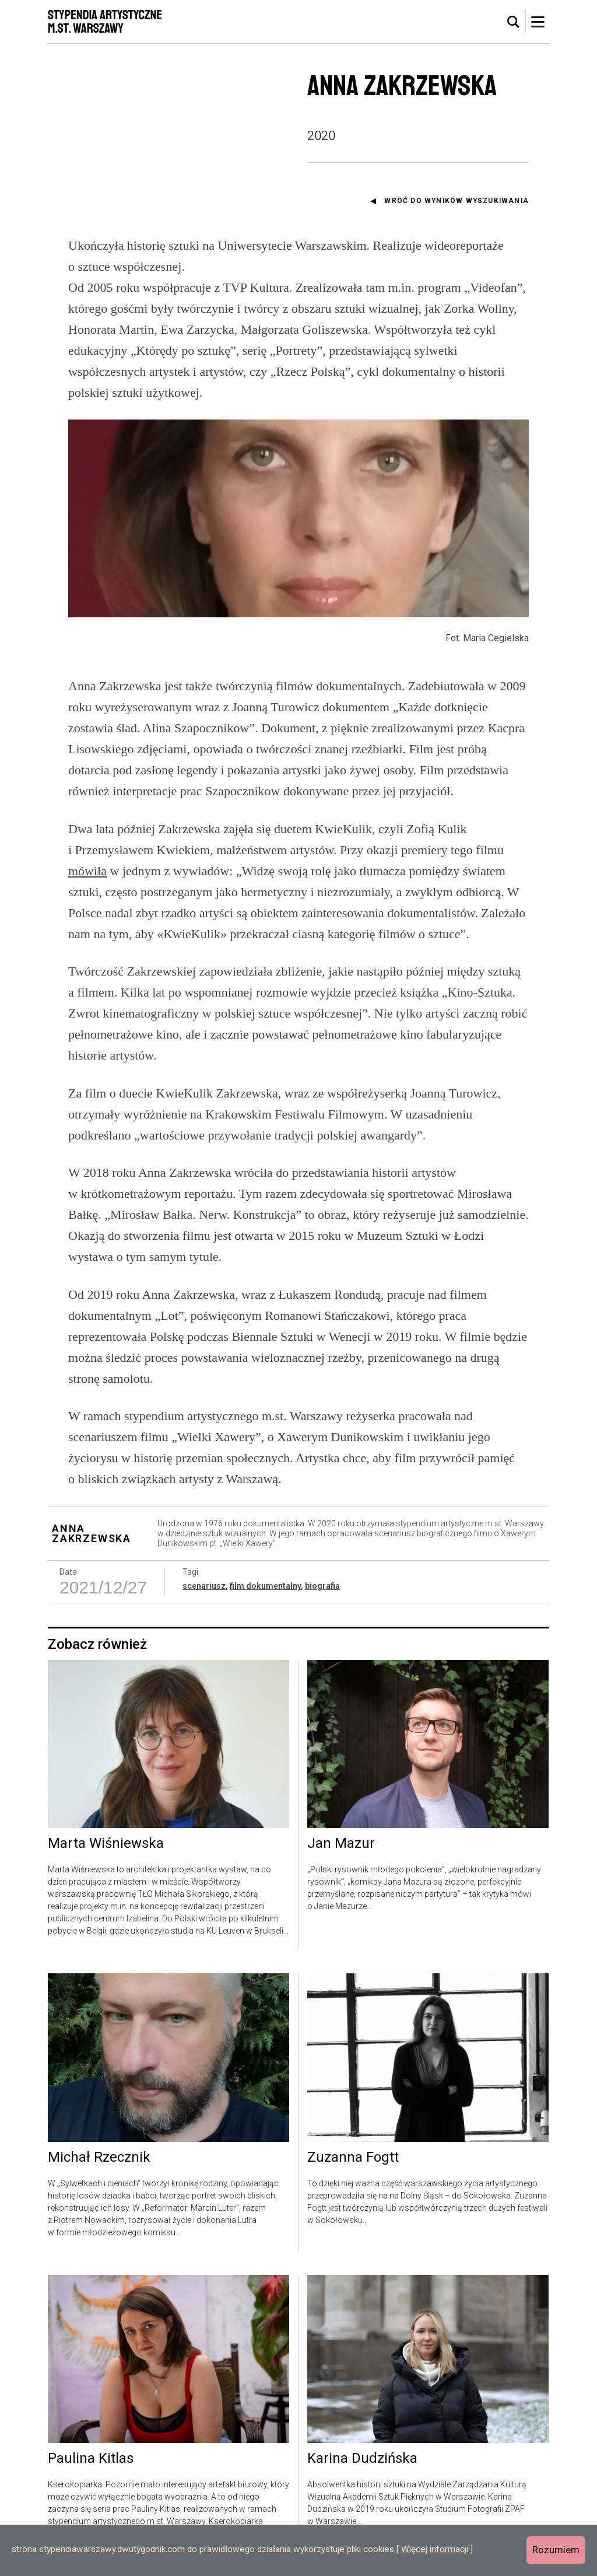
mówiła (87, 871)
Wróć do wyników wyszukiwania (456, 201)
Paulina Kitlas (91, 2458)
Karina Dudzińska (362, 2458)
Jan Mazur (341, 1843)
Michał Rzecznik (99, 2157)
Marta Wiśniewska (106, 1843)
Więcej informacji (434, 2549)
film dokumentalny (265, 1586)
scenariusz (204, 1586)
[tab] (513, 22)
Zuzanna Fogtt (353, 2157)
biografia (322, 1586)
